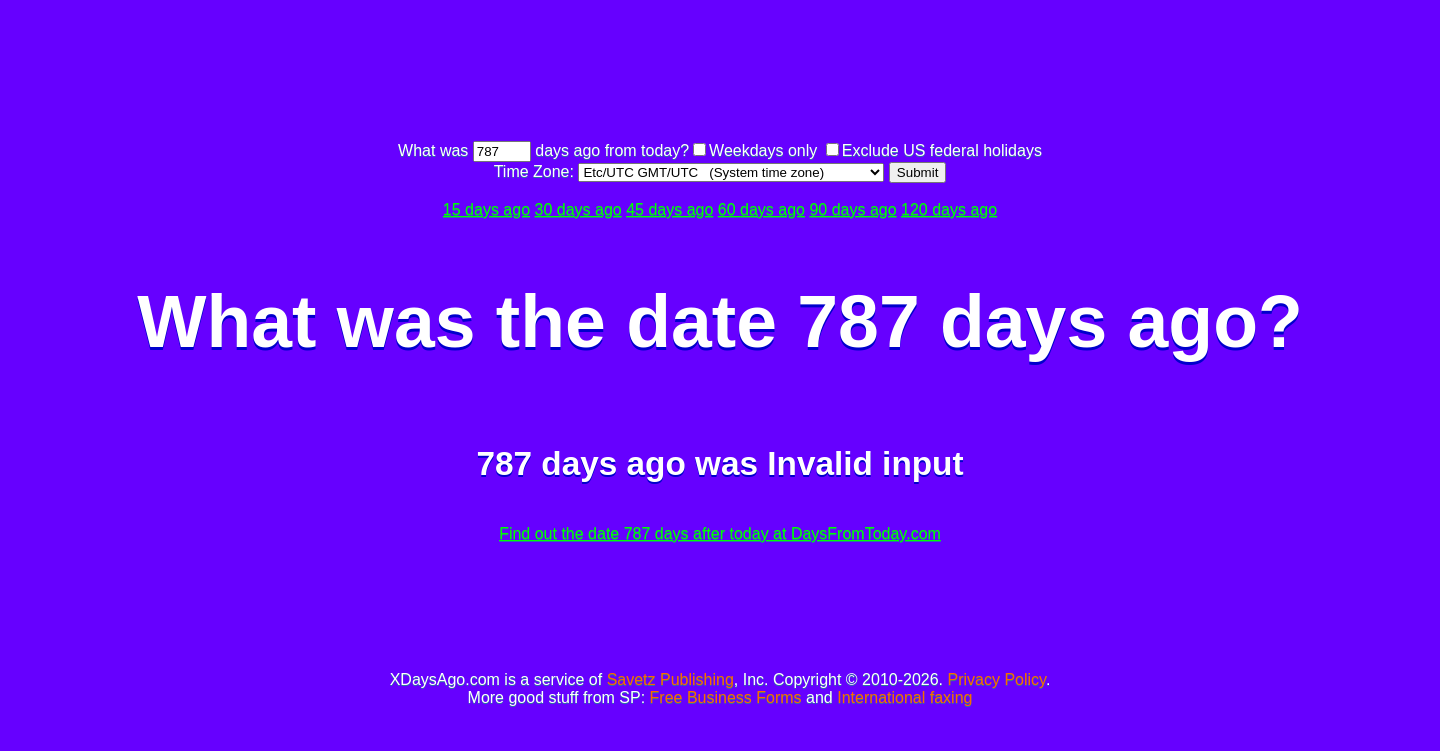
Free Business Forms (726, 697)
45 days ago (669, 209)
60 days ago (761, 209)
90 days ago (852, 209)
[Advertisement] (720, 73)
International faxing (904, 697)
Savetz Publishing (670, 679)
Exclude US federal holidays (942, 150)
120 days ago (949, 209)
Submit (917, 172)
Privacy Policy (997, 679)
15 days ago (486, 209)
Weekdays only (763, 150)
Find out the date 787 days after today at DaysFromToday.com (720, 533)
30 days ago (578, 209)
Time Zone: (536, 171)
